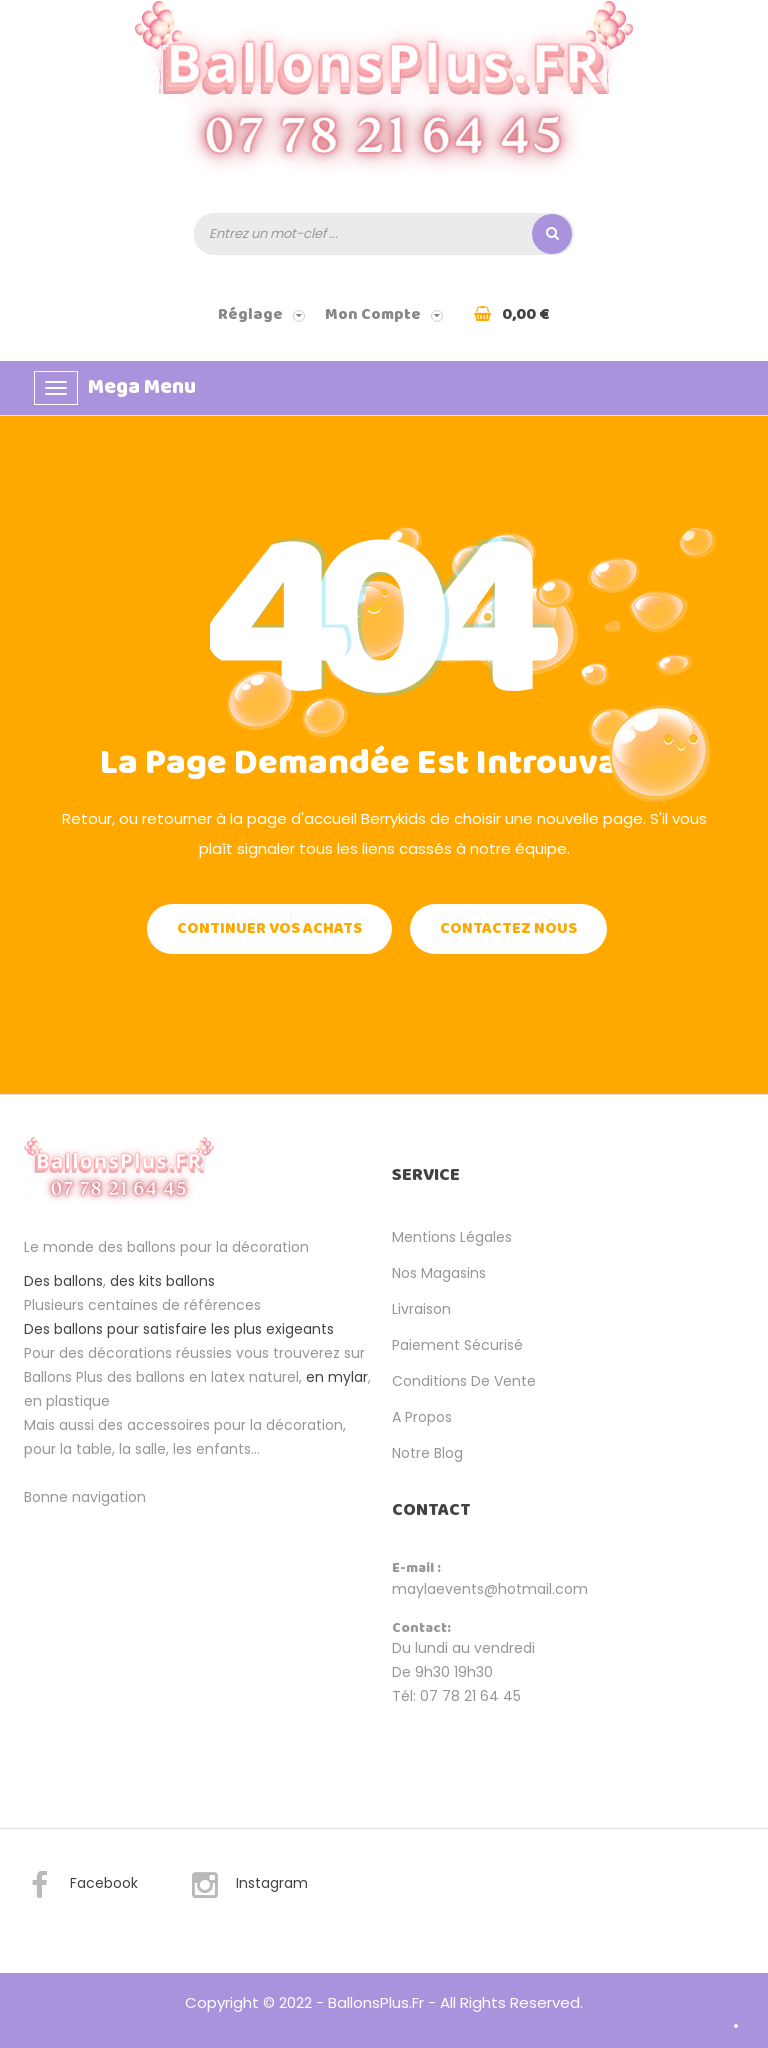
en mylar (337, 1377)
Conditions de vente (464, 1381)
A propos (422, 1417)
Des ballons (63, 1281)
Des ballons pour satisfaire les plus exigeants (179, 1329)
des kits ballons (162, 1281)
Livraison (421, 1309)
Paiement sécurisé (457, 1345)
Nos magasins (439, 1273)
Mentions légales (452, 1237)
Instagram (249, 1886)
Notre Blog (427, 1453)
